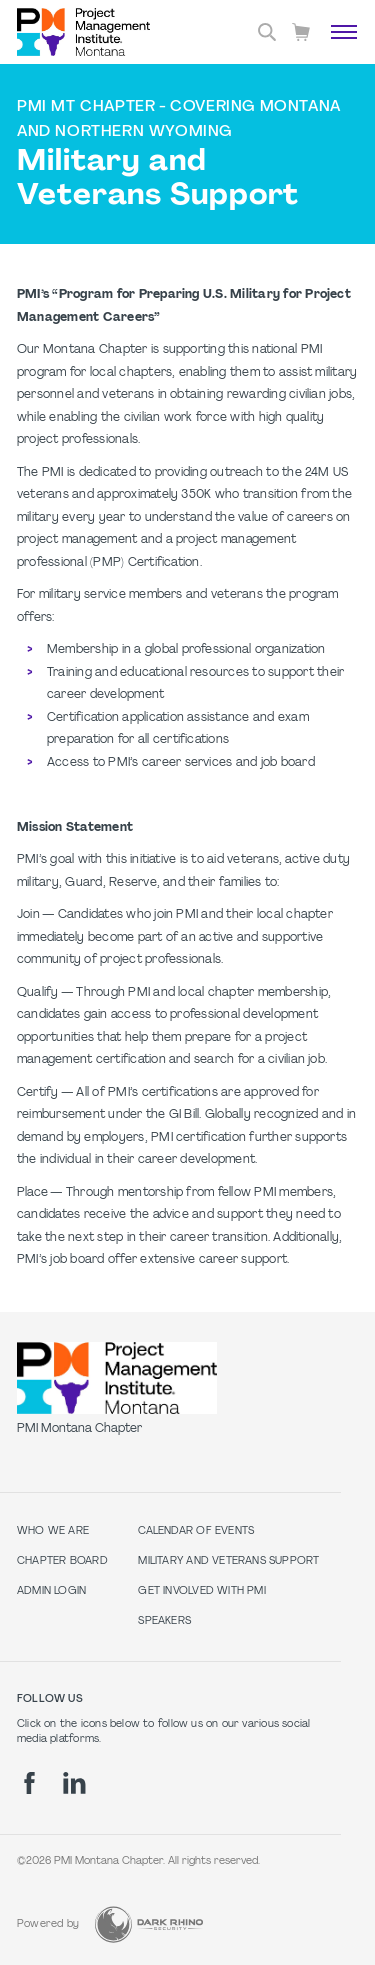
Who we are (53, 1531)
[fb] (29, 1783)
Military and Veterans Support (228, 1561)
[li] (74, 1783)
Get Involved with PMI (201, 1591)
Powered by (48, 1924)
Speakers (164, 1621)
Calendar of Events (196, 1531)
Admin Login (51, 1591)
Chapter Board (62, 1561)
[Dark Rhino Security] (149, 1924)
